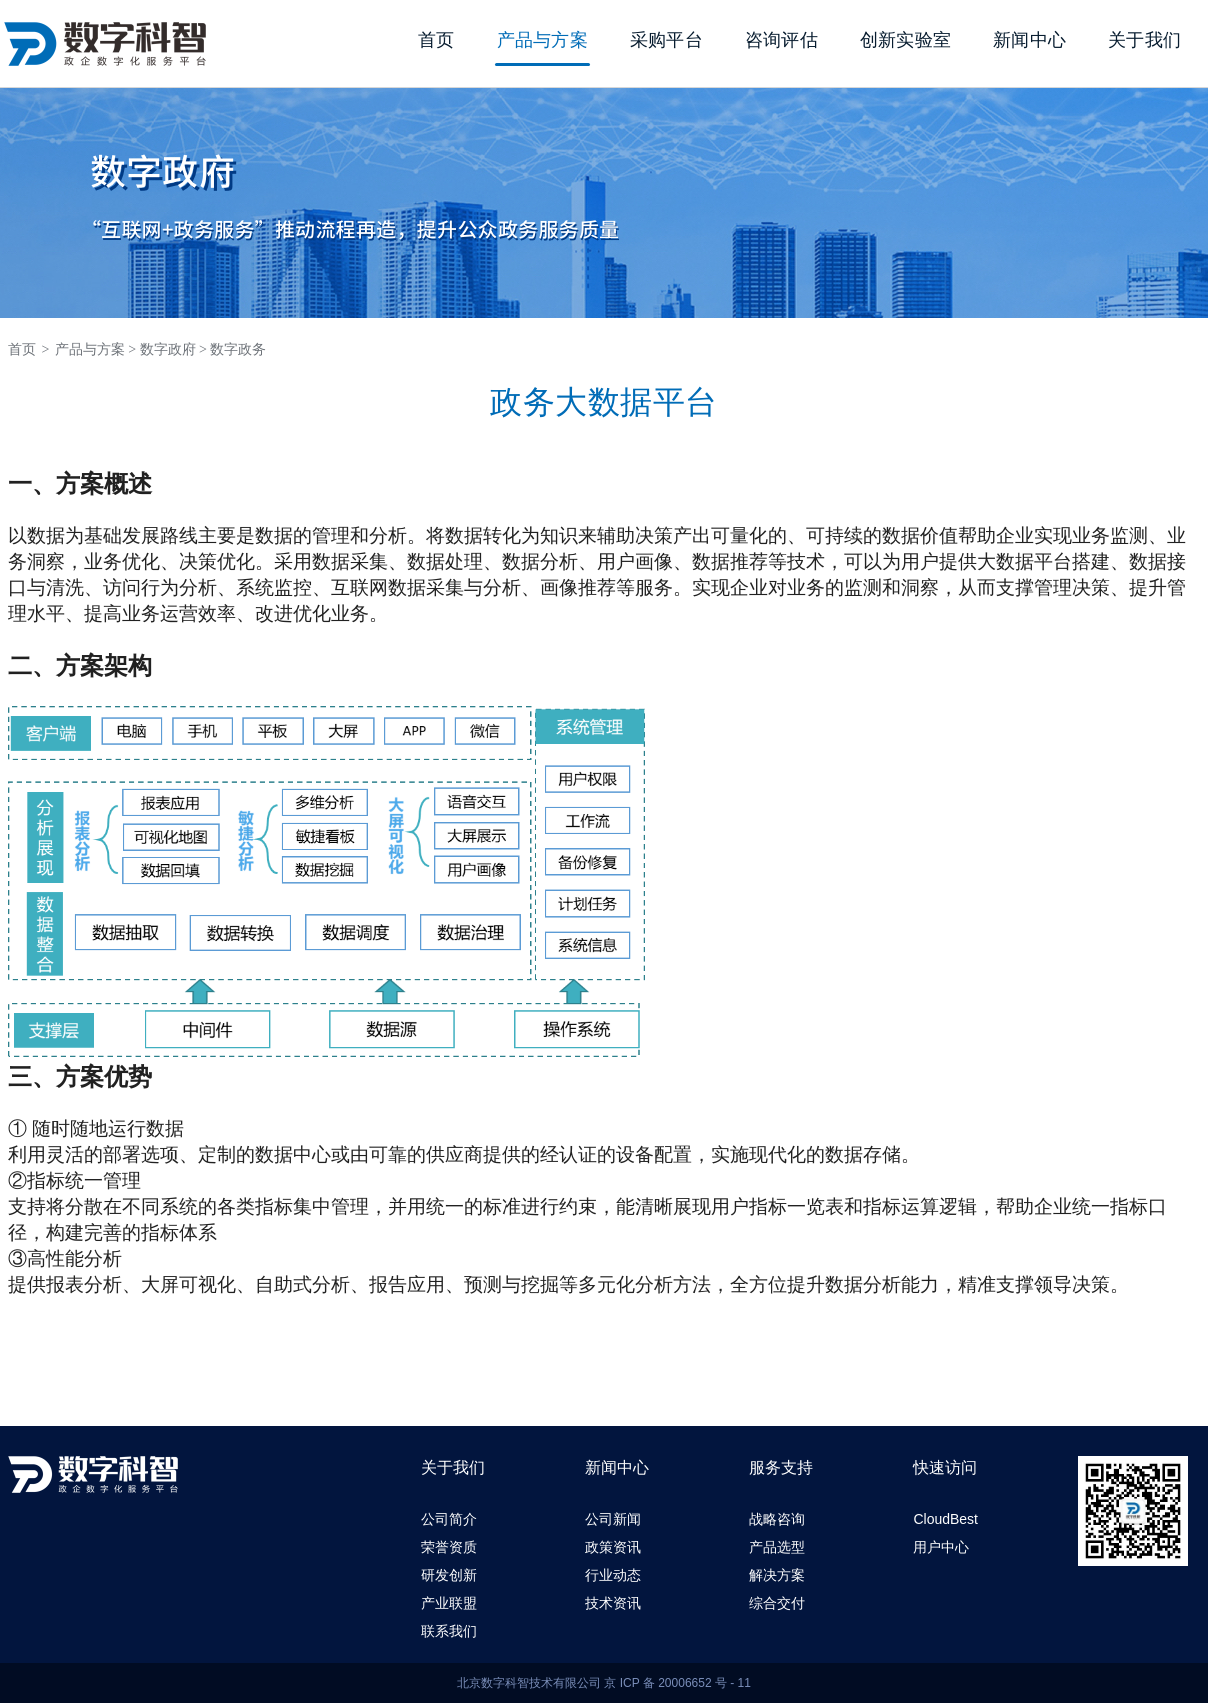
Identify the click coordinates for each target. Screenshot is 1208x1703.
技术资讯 (613, 1603)
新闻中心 (1029, 40)
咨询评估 (781, 40)
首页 (436, 40)
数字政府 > (173, 349)
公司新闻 (613, 1519)
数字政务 (238, 349)
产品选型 (777, 1547)
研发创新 (449, 1575)
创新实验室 (905, 40)
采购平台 (666, 40)
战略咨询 (777, 1519)
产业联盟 (449, 1603)
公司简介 (449, 1519)
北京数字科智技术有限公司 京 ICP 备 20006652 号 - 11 (604, 1683)
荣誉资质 (449, 1547)
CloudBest (945, 1519)
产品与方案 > (95, 349)
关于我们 (1144, 40)
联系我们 (449, 1631)
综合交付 (777, 1603)
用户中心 (941, 1547)
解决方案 (777, 1575)
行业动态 (613, 1575)
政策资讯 (613, 1547)
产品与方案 (542, 40)
